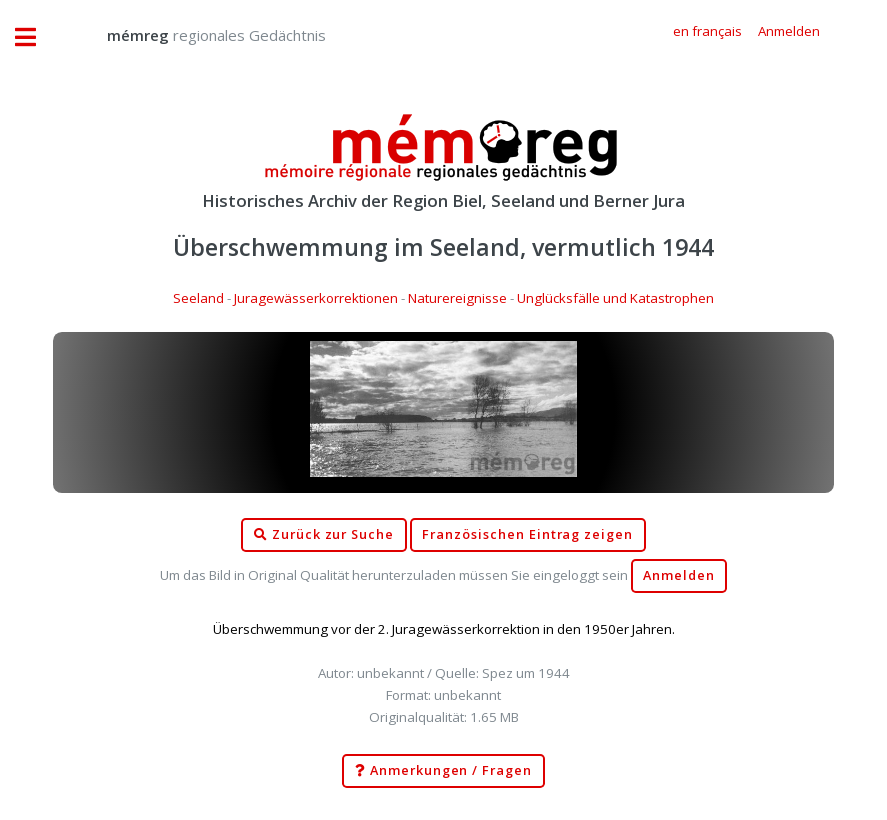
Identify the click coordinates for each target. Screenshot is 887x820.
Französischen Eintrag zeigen (527, 534)
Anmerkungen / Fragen (443, 771)
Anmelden (679, 575)
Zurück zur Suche (324, 535)
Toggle (36, 37)
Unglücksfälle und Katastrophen (615, 298)
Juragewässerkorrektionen (316, 298)
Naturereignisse (457, 298)
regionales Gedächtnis (196, 35)
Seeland (198, 298)
